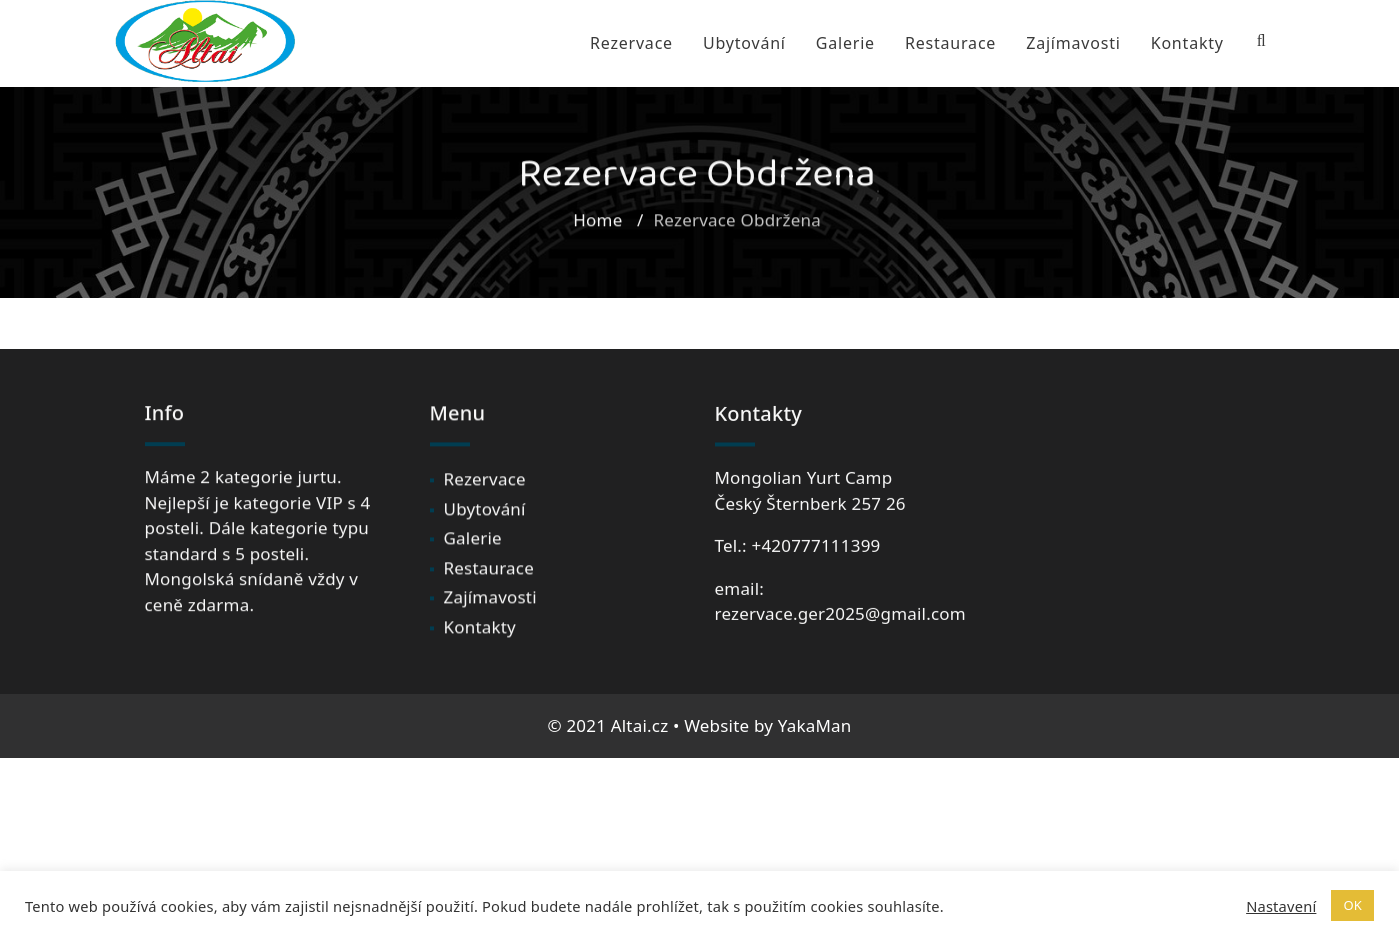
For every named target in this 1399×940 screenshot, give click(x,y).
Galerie (845, 43)
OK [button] (1352, 905)
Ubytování (744, 43)
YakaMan (815, 725)
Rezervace (631, 43)
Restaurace (950, 43)
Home (597, 228)
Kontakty (1187, 43)
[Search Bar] (1262, 41)
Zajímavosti (1073, 43)
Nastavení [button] (1281, 906)
